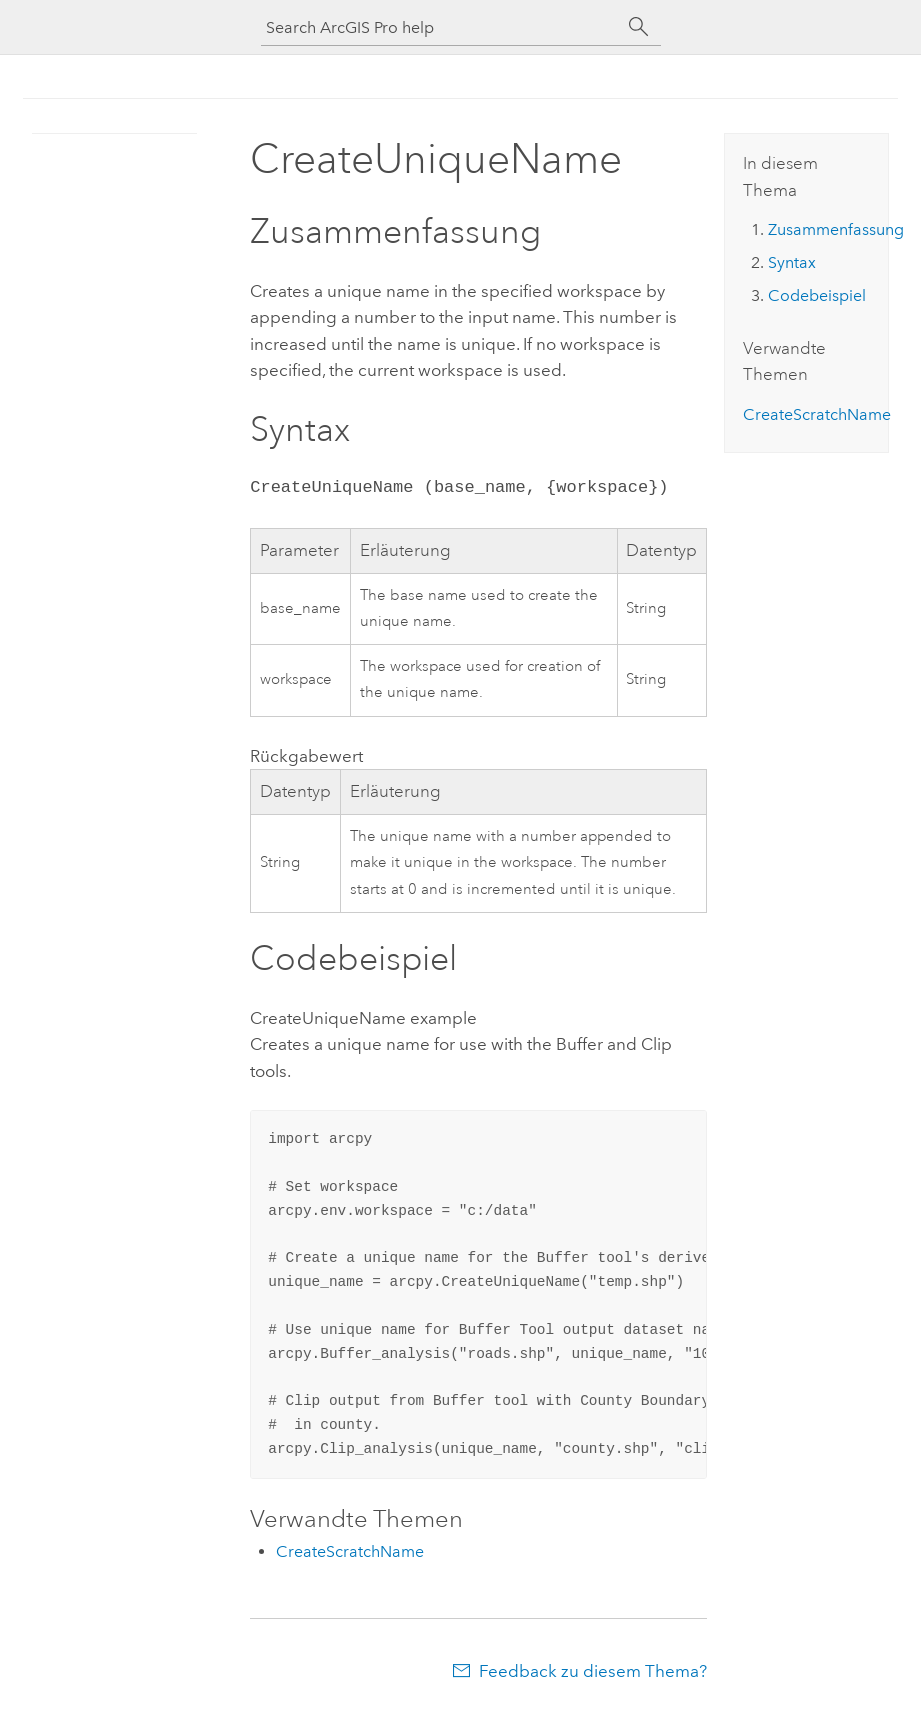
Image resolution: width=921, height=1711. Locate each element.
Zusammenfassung (836, 229)
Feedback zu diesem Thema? (593, 1671)
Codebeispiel (817, 295)
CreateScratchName (350, 1551)
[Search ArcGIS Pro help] (441, 27)
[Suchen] (639, 27)
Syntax (792, 262)
